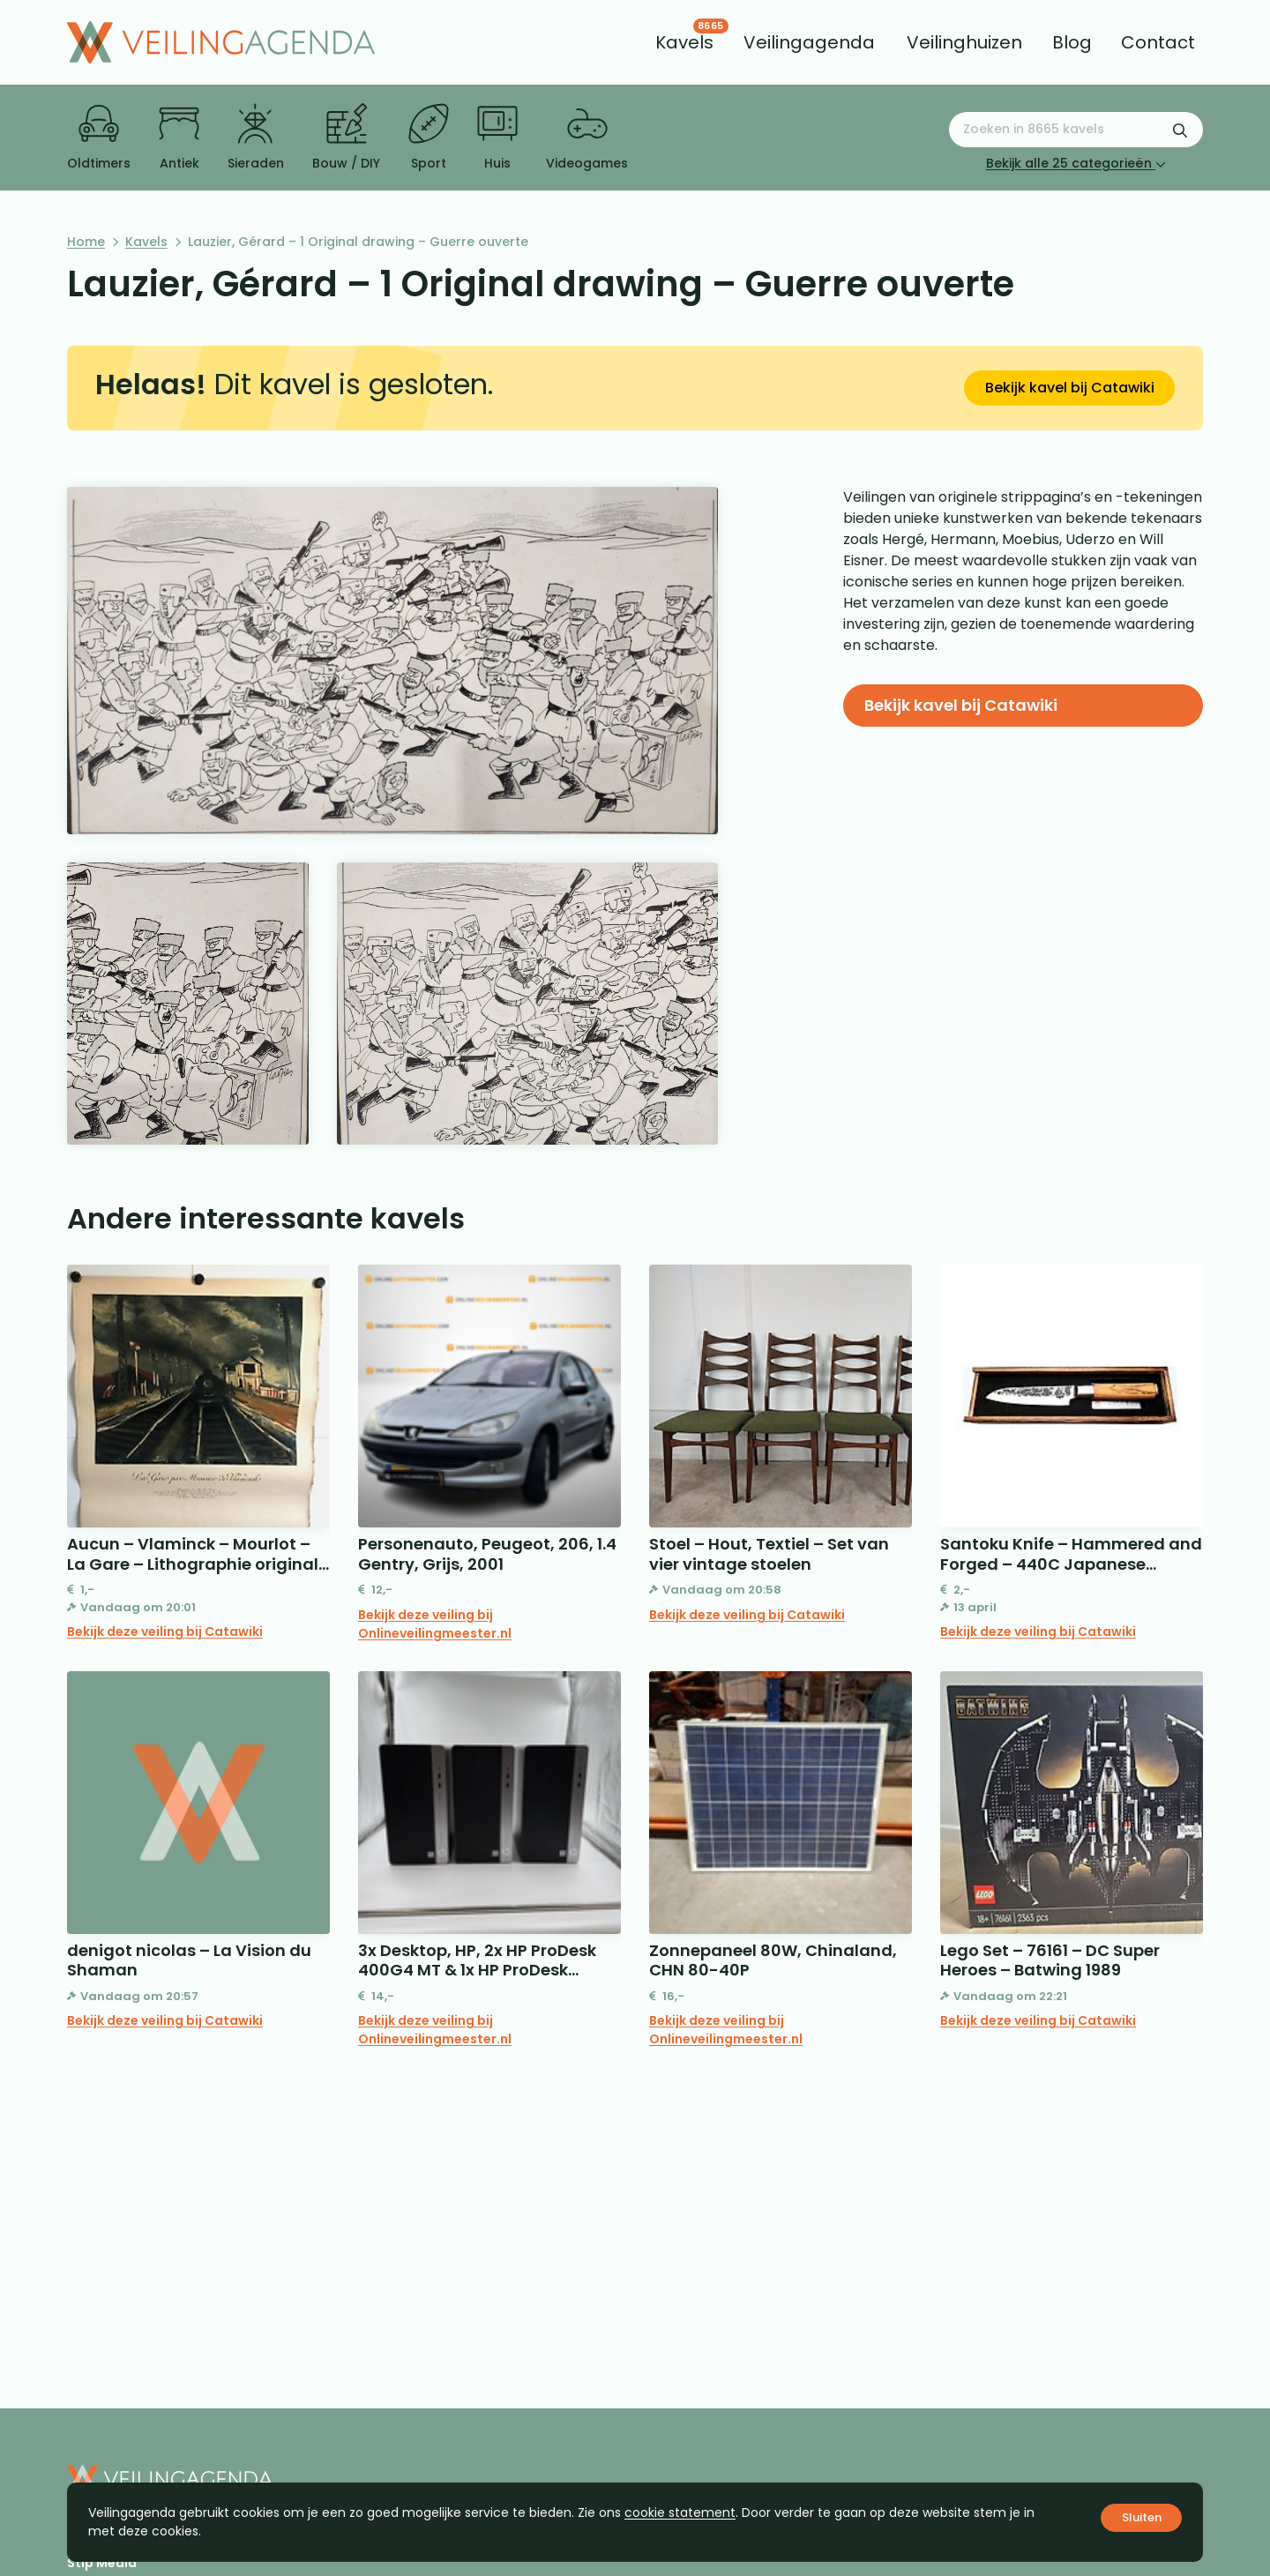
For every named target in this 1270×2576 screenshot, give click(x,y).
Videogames (587, 137)
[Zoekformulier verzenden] (1180, 129)
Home (86, 241)
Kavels (146, 241)
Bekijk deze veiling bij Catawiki (165, 1631)
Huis (497, 137)
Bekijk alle (1076, 163)
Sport (428, 137)
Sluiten (1142, 2517)
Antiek (179, 137)
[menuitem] (684, 42)
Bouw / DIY (346, 137)
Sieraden (256, 137)
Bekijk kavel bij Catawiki (1069, 387)
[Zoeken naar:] (1076, 129)
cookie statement (680, 2512)
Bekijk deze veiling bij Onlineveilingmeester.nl (435, 1624)
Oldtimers (99, 137)
